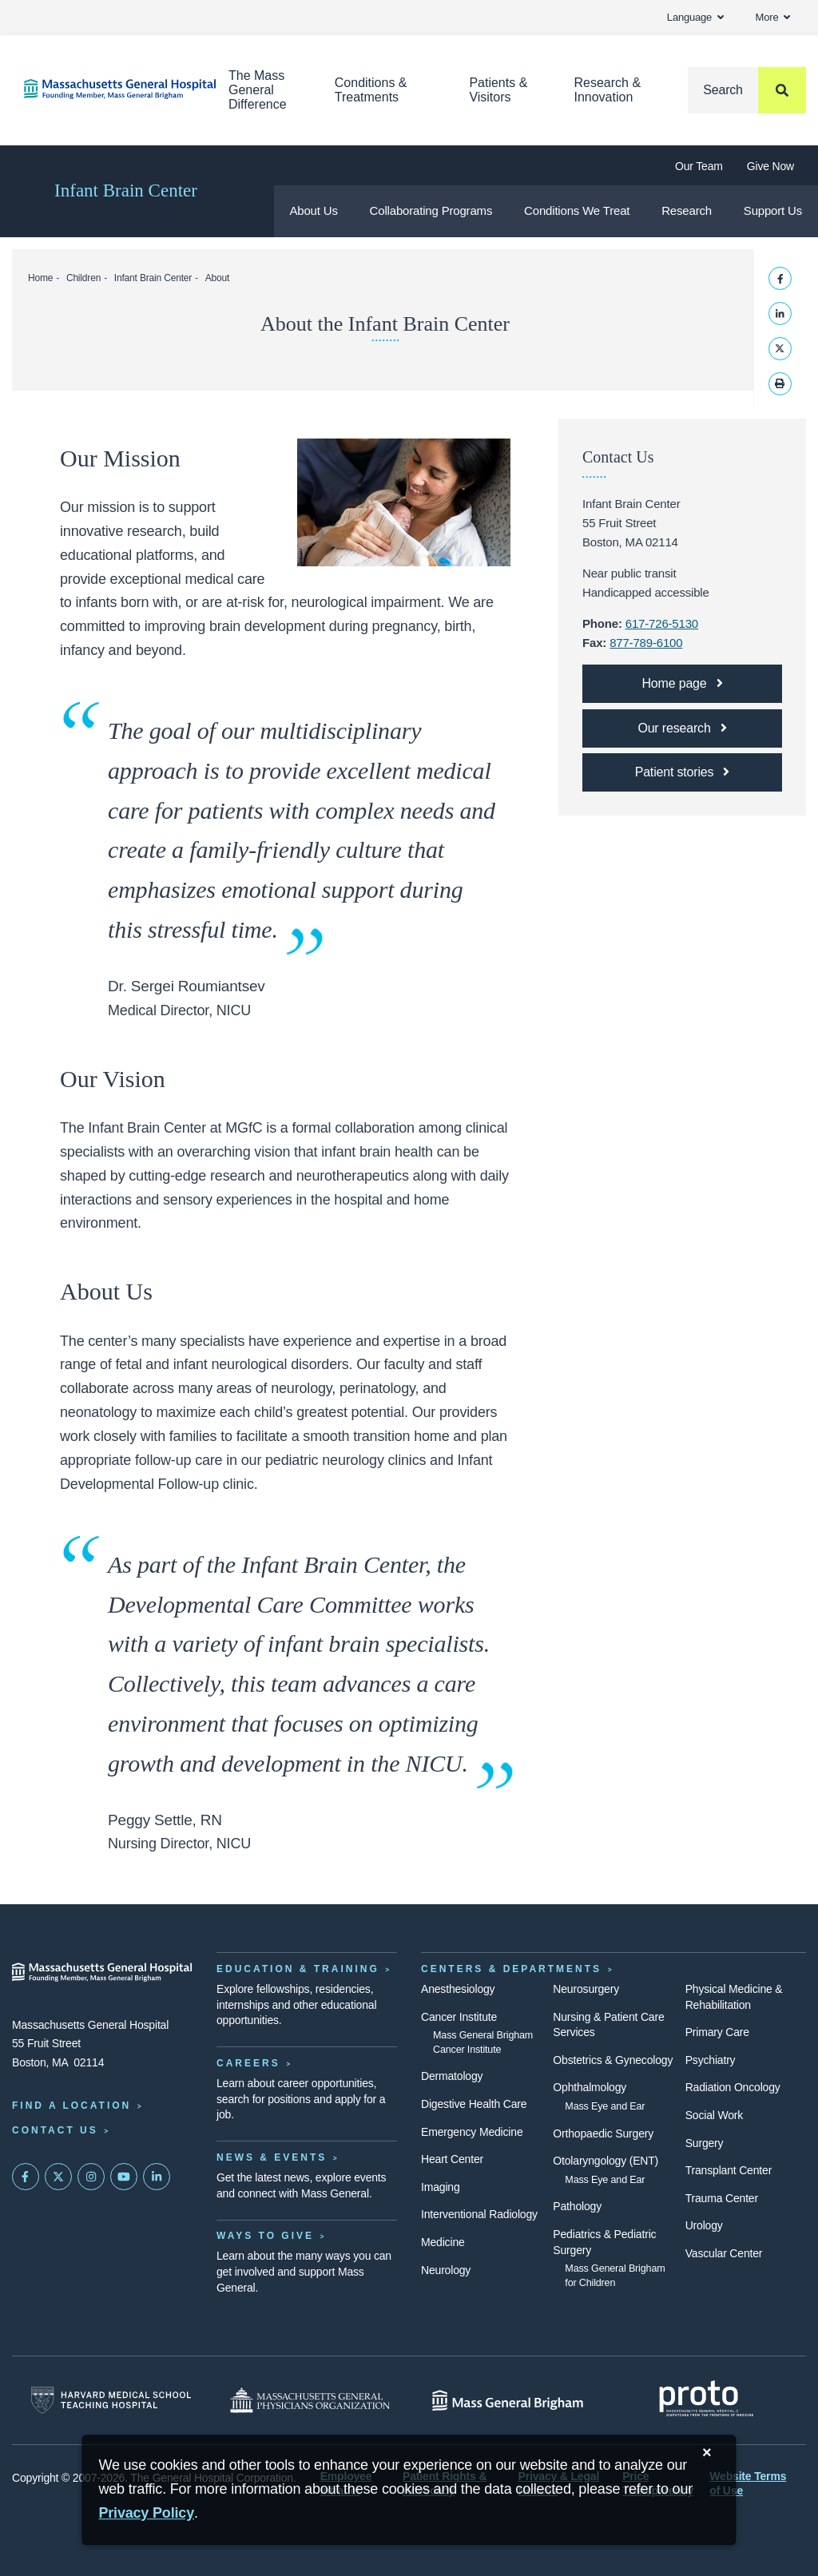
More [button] (773, 17)
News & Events (271, 2157)
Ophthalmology (589, 2087)
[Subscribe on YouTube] (123, 2176)
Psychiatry (710, 2060)
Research (686, 210)
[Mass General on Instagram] (91, 2176)
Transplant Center (728, 2170)
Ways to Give (265, 2235)
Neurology (446, 2270)
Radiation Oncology (732, 2087)
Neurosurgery (586, 1989)
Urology (704, 2225)
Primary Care (717, 2032)
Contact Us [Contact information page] (55, 2130)
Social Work (714, 2115)
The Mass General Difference (257, 90)
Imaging (440, 2187)
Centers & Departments (511, 1969)
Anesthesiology (457, 1989)
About (217, 278)
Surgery (704, 2143)
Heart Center (452, 2159)
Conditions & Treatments (371, 90)
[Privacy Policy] (146, 2513)
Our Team (699, 166)
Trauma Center (721, 2198)
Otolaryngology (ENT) (605, 2160)
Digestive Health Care (473, 2104)
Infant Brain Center (125, 190)
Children (83, 278)
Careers (248, 2063)
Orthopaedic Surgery (603, 2133)
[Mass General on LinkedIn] (156, 2176)
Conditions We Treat (576, 210)
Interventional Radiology (479, 2214)
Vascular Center (724, 2253)
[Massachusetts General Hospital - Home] (102, 1972)
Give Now (770, 166)
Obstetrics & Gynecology (613, 2060)
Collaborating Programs (431, 210)
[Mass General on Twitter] (58, 2176)
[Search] (747, 90)
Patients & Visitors (498, 90)
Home (40, 278)
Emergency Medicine (471, 2131)
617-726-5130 (661, 623)
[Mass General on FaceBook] (25, 2176)
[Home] (102, 89)
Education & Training (297, 1969)
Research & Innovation (607, 90)
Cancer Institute (459, 2016)
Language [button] (695, 17)
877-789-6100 (646, 642)
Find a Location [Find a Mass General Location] (71, 2105)
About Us (313, 210)
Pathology (577, 2206)
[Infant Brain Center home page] (682, 684)
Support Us (773, 210)
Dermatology (451, 2076)
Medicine (443, 2242)
